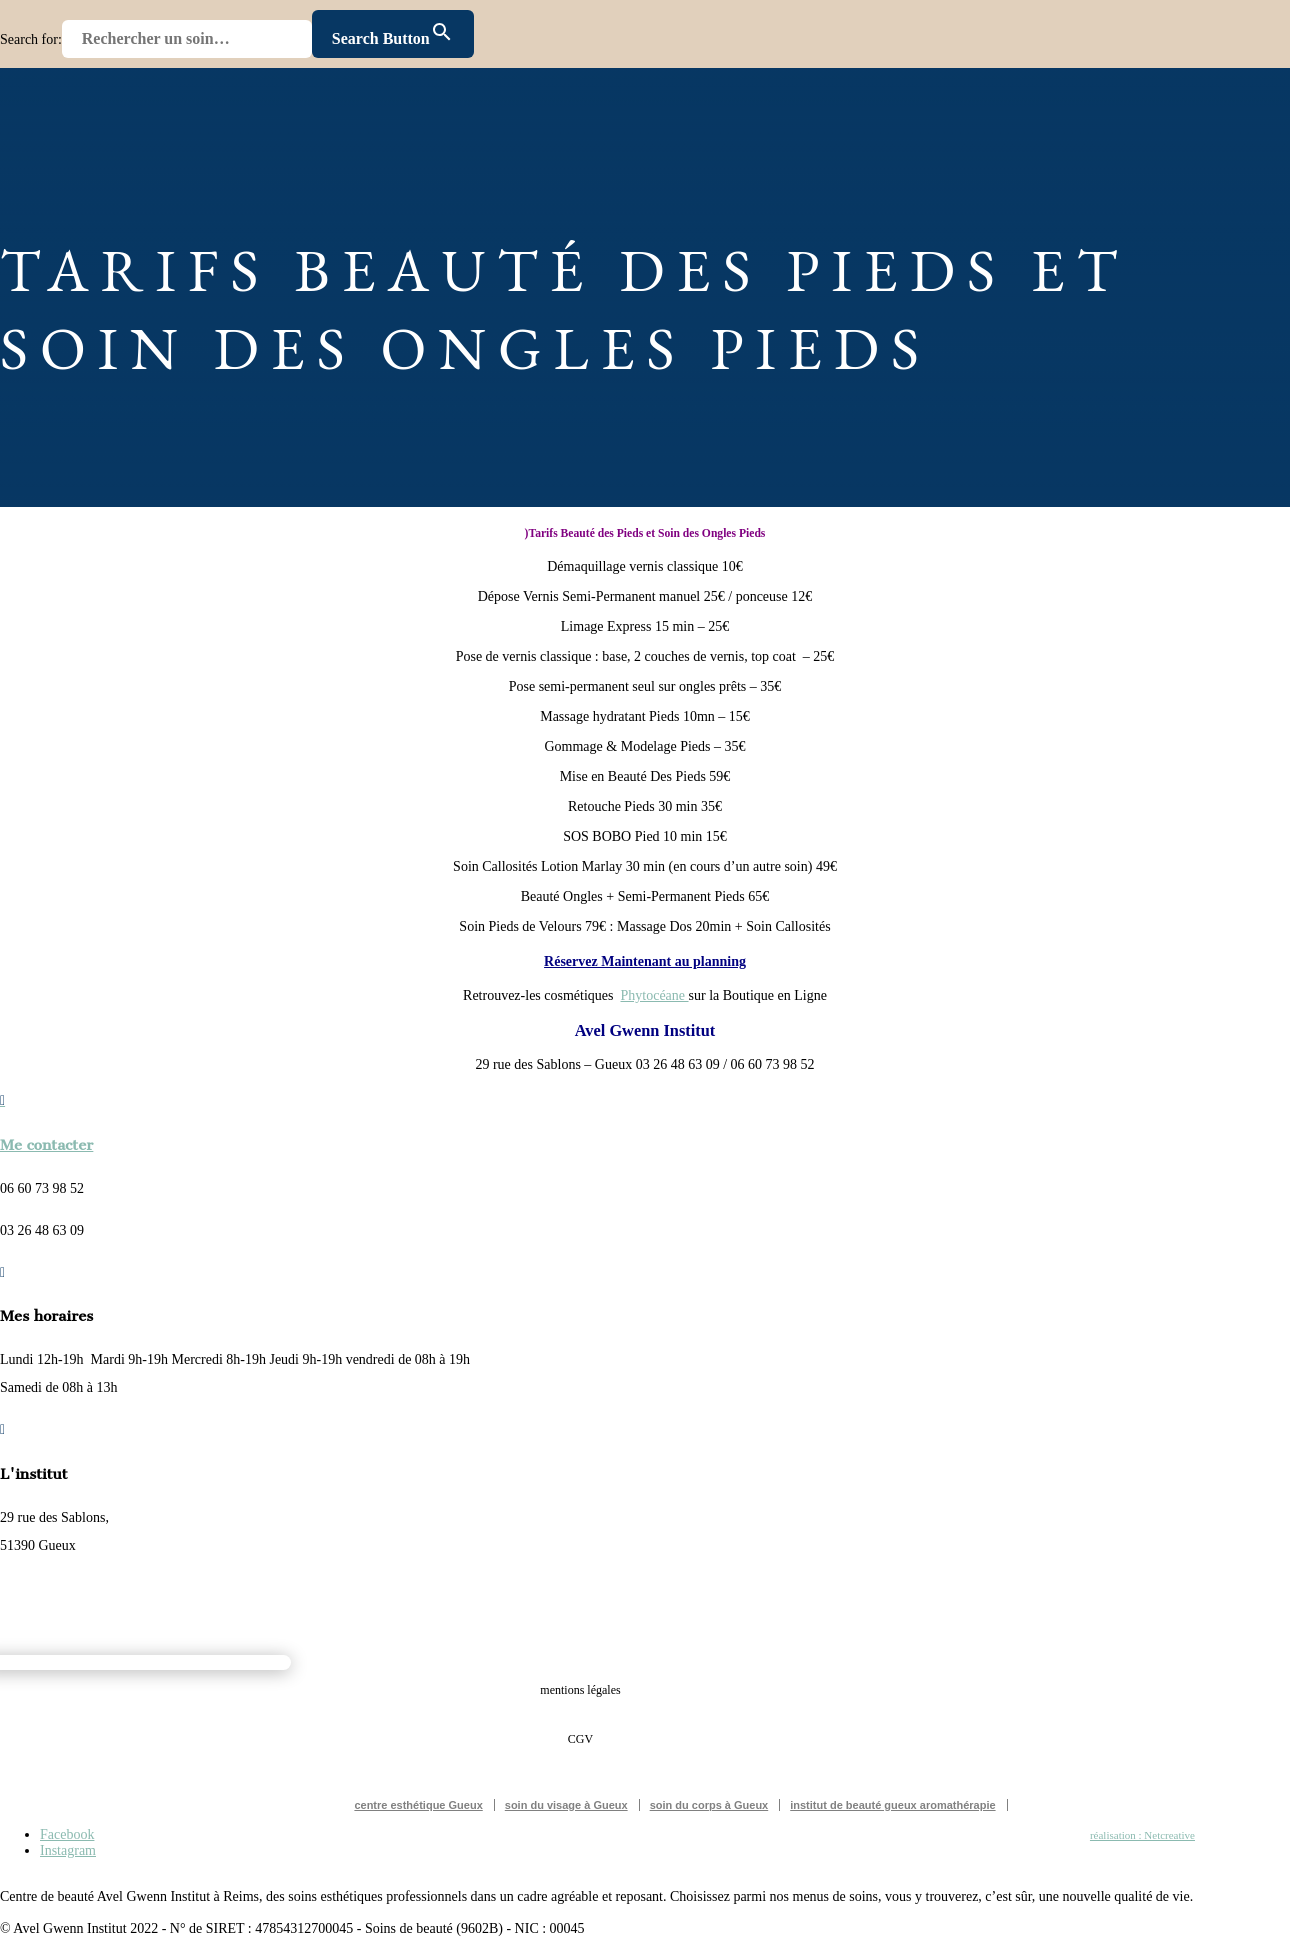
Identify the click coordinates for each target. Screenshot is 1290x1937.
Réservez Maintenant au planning (645, 961)
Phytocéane (655, 995)
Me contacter (46, 1145)
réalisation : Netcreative (1142, 1835)
